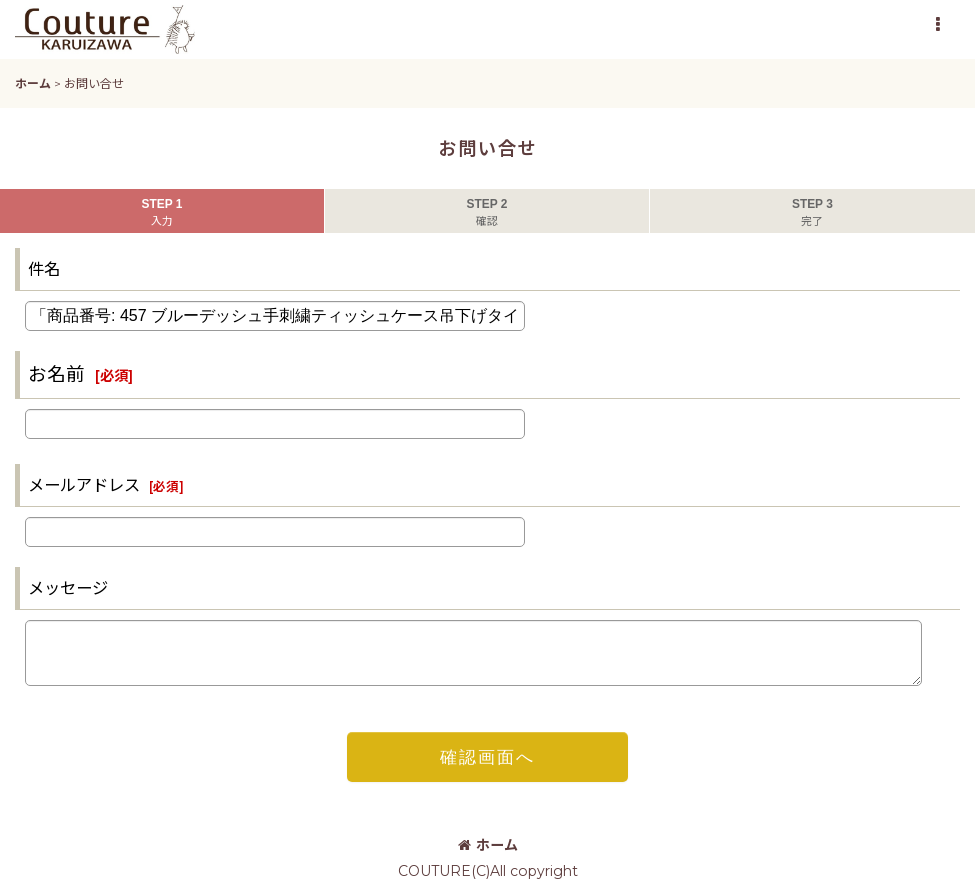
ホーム (488, 845)
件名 (44, 269)
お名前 (56, 374)
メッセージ (68, 588)
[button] (937, 25)
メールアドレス (84, 485)
